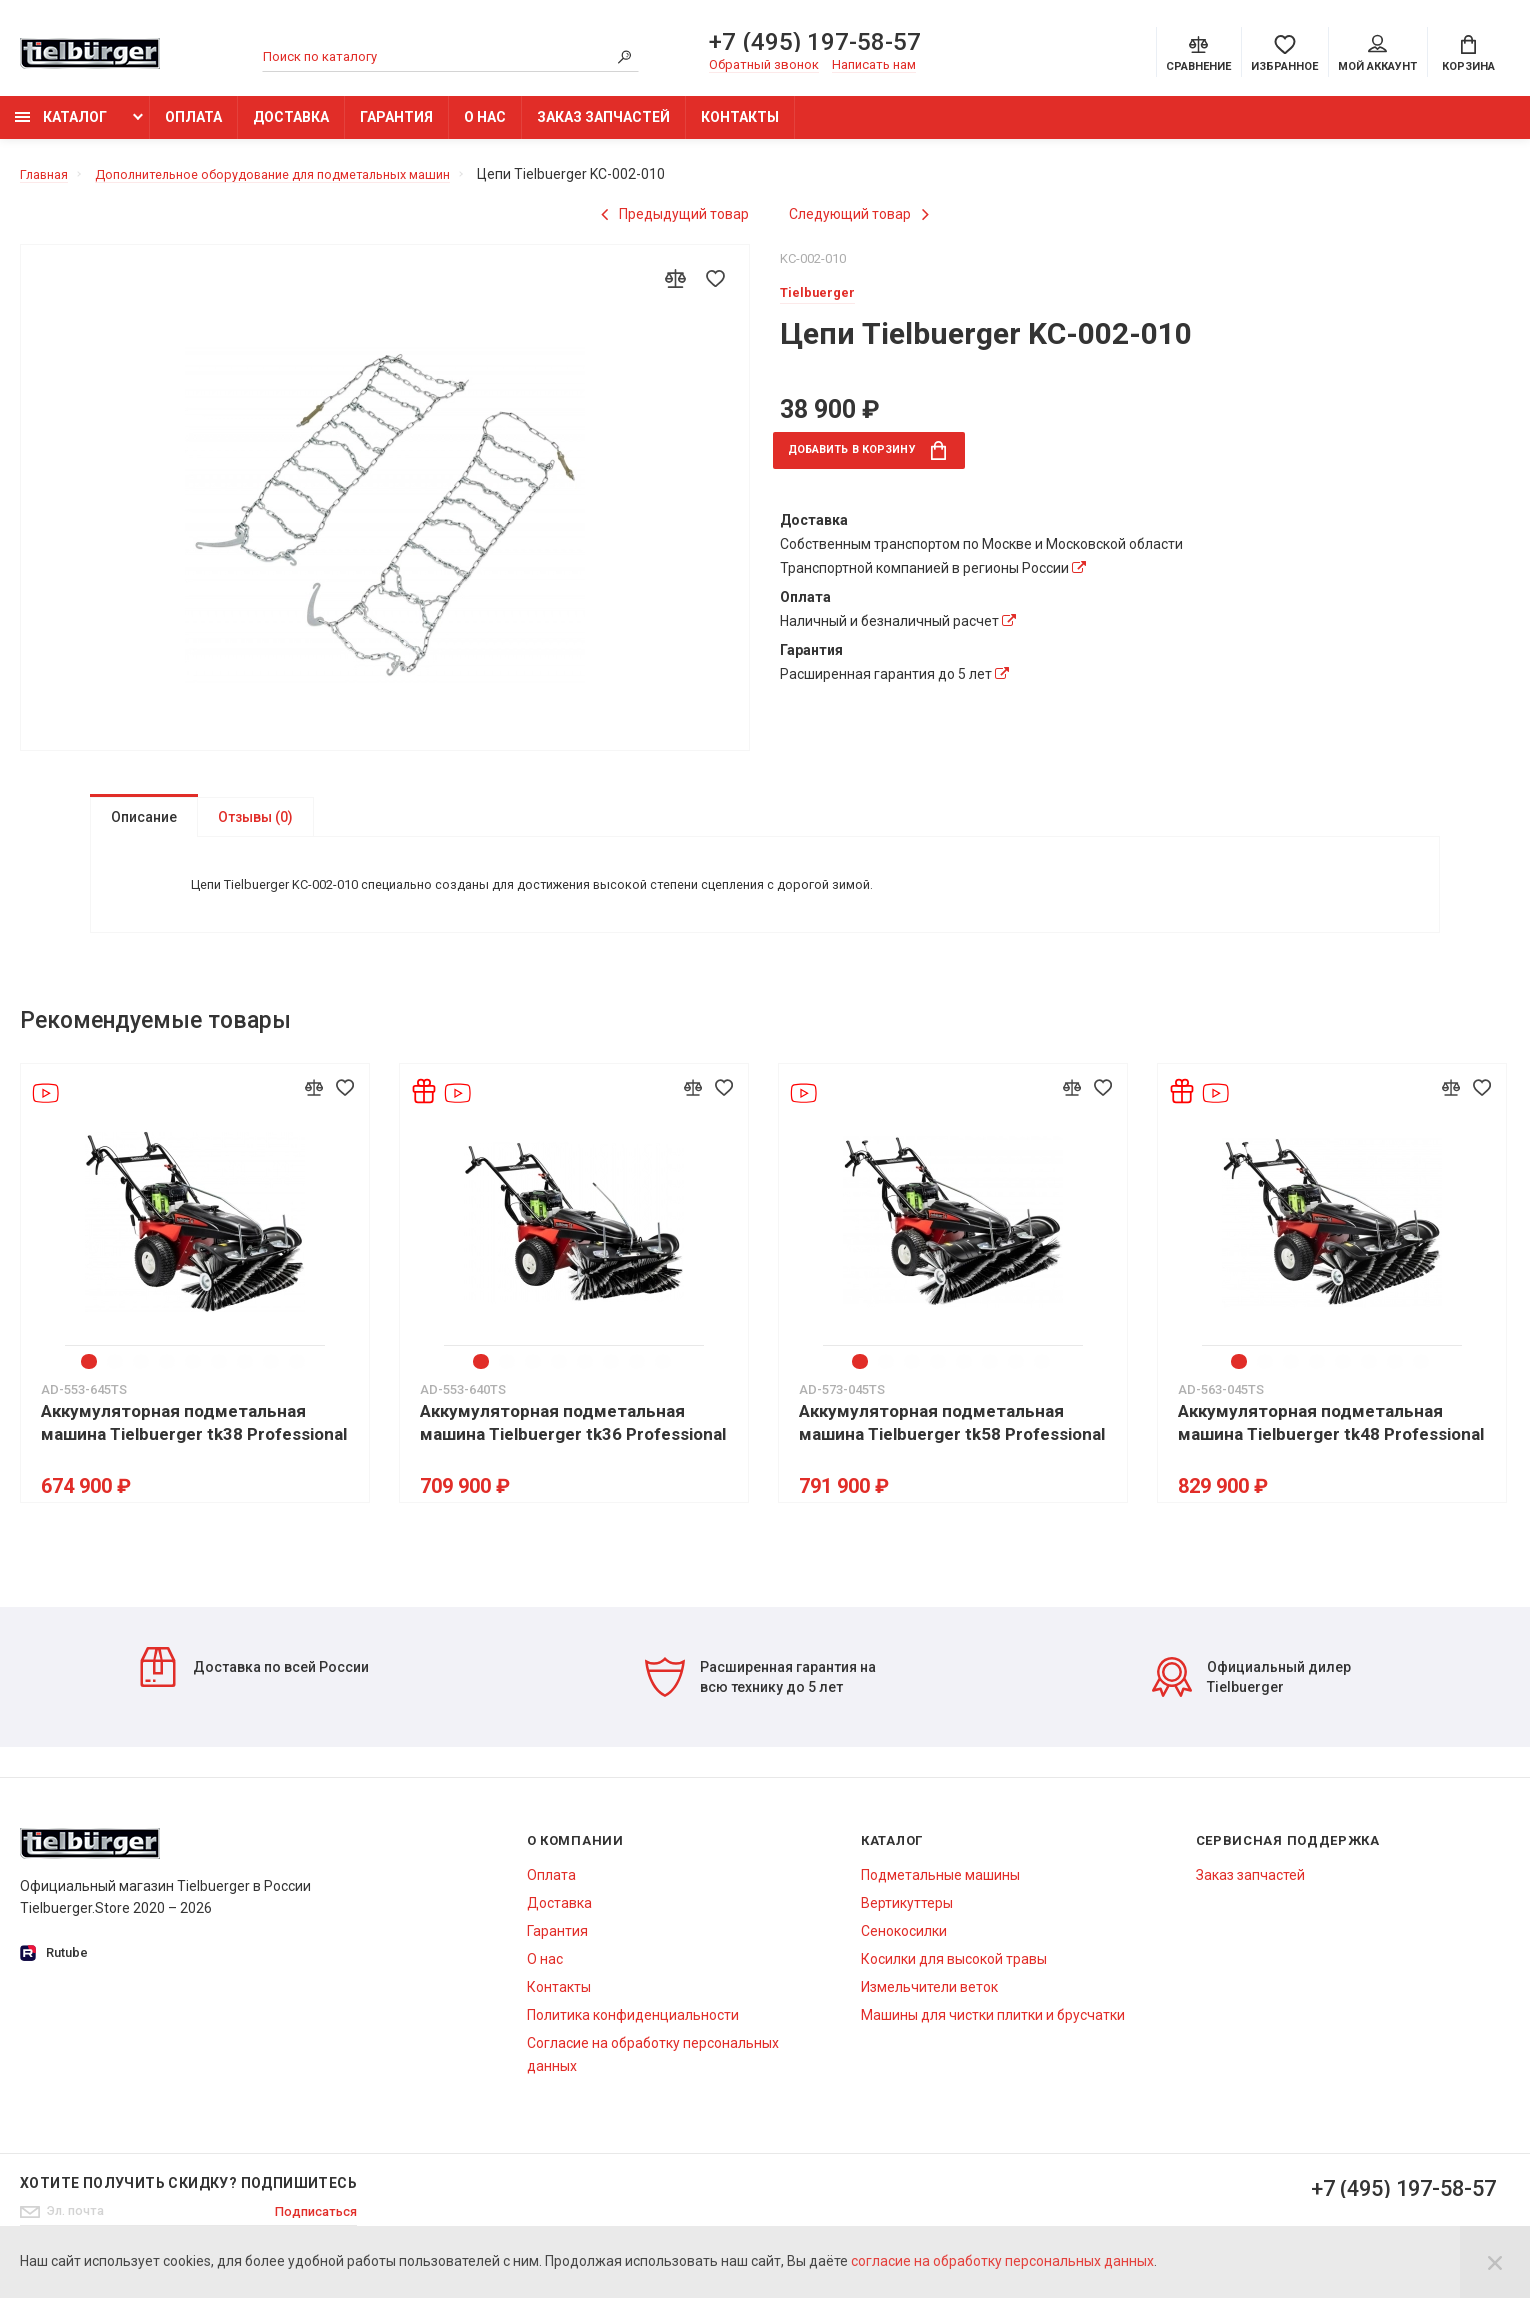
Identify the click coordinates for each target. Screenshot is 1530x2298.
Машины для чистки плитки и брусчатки (993, 2034)
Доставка (291, 127)
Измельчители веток (929, 2006)
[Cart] (1468, 54)
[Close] (1495, 2262)
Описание (144, 827)
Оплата (193, 127)
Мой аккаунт (1377, 56)
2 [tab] (117, 1381)
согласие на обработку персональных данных (1002, 2261)
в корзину (882, 462)
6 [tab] (221, 1381)
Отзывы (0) (255, 827)
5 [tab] (195, 1381)
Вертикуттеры (907, 1922)
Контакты (740, 127)
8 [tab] (273, 1381)
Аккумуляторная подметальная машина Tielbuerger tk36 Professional (573, 1441)
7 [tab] (247, 1381)
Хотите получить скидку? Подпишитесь (188, 2202)
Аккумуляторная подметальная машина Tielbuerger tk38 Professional (194, 1441)
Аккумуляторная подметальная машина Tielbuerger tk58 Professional (952, 1441)
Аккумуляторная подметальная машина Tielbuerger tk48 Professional (1331, 1441)
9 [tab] (299, 1381)
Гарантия (396, 127)
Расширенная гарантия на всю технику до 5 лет (760, 1696)
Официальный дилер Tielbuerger (1251, 1696)
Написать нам (874, 66)
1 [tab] (91, 1381)
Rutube (54, 1972)
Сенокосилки (904, 1950)
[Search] (624, 59)
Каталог (61, 127)
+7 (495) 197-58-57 (815, 44)
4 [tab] (169, 1381)
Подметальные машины (940, 1894)
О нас (485, 127)
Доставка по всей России (253, 1686)
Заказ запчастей (603, 127)
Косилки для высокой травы (954, 1978)
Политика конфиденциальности (633, 2034)
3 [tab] (143, 1381)
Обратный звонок (764, 66)
